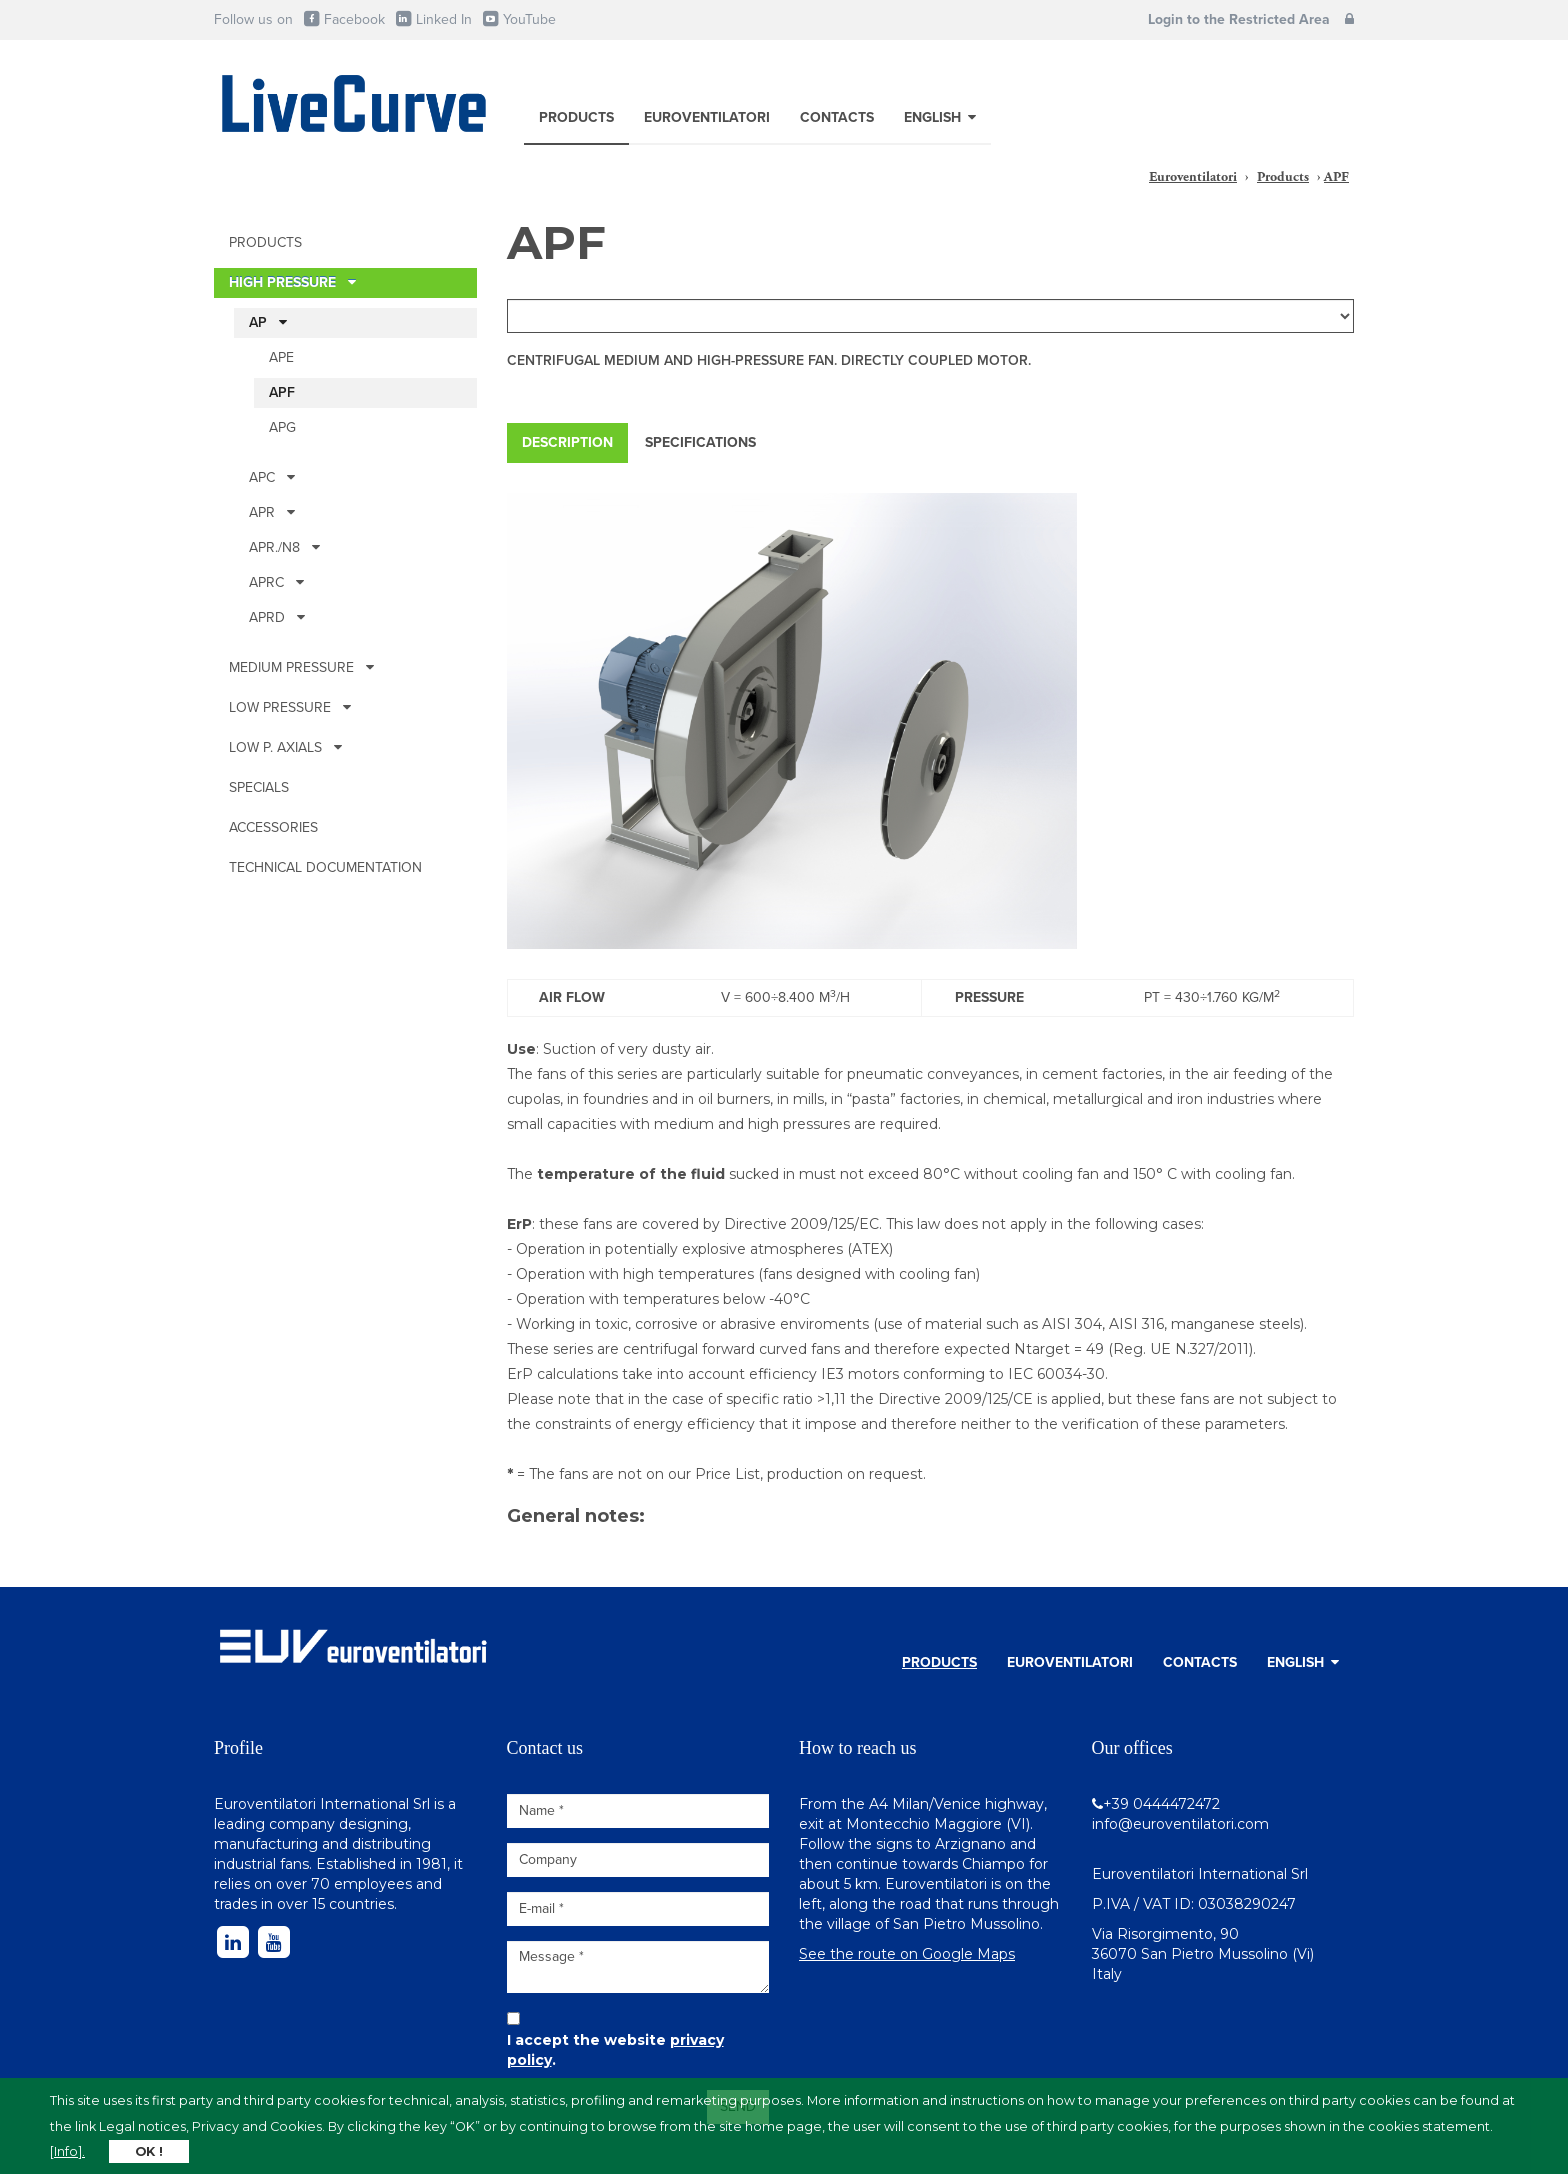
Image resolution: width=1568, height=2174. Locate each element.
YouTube (518, 19)
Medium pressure (301, 667)
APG (282, 427)
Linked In (433, 19)
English (940, 117)
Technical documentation (325, 867)
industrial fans (261, 1864)
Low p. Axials (285, 747)
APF (282, 392)
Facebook (343, 19)
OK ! (149, 2151)
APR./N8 (284, 547)
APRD (277, 617)
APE (281, 357)
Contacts (837, 117)
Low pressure (290, 707)
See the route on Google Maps (907, 1954)
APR (272, 512)
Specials (259, 787)
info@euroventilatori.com (1180, 1824)
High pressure (292, 282)
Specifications (700, 442)
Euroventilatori (707, 117)
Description (567, 442)
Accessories (273, 827)
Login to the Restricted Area (1251, 19)
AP (268, 322)
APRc (276, 582)
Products (576, 117)
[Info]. (67, 2151)
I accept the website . (615, 2050)
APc (272, 477)
